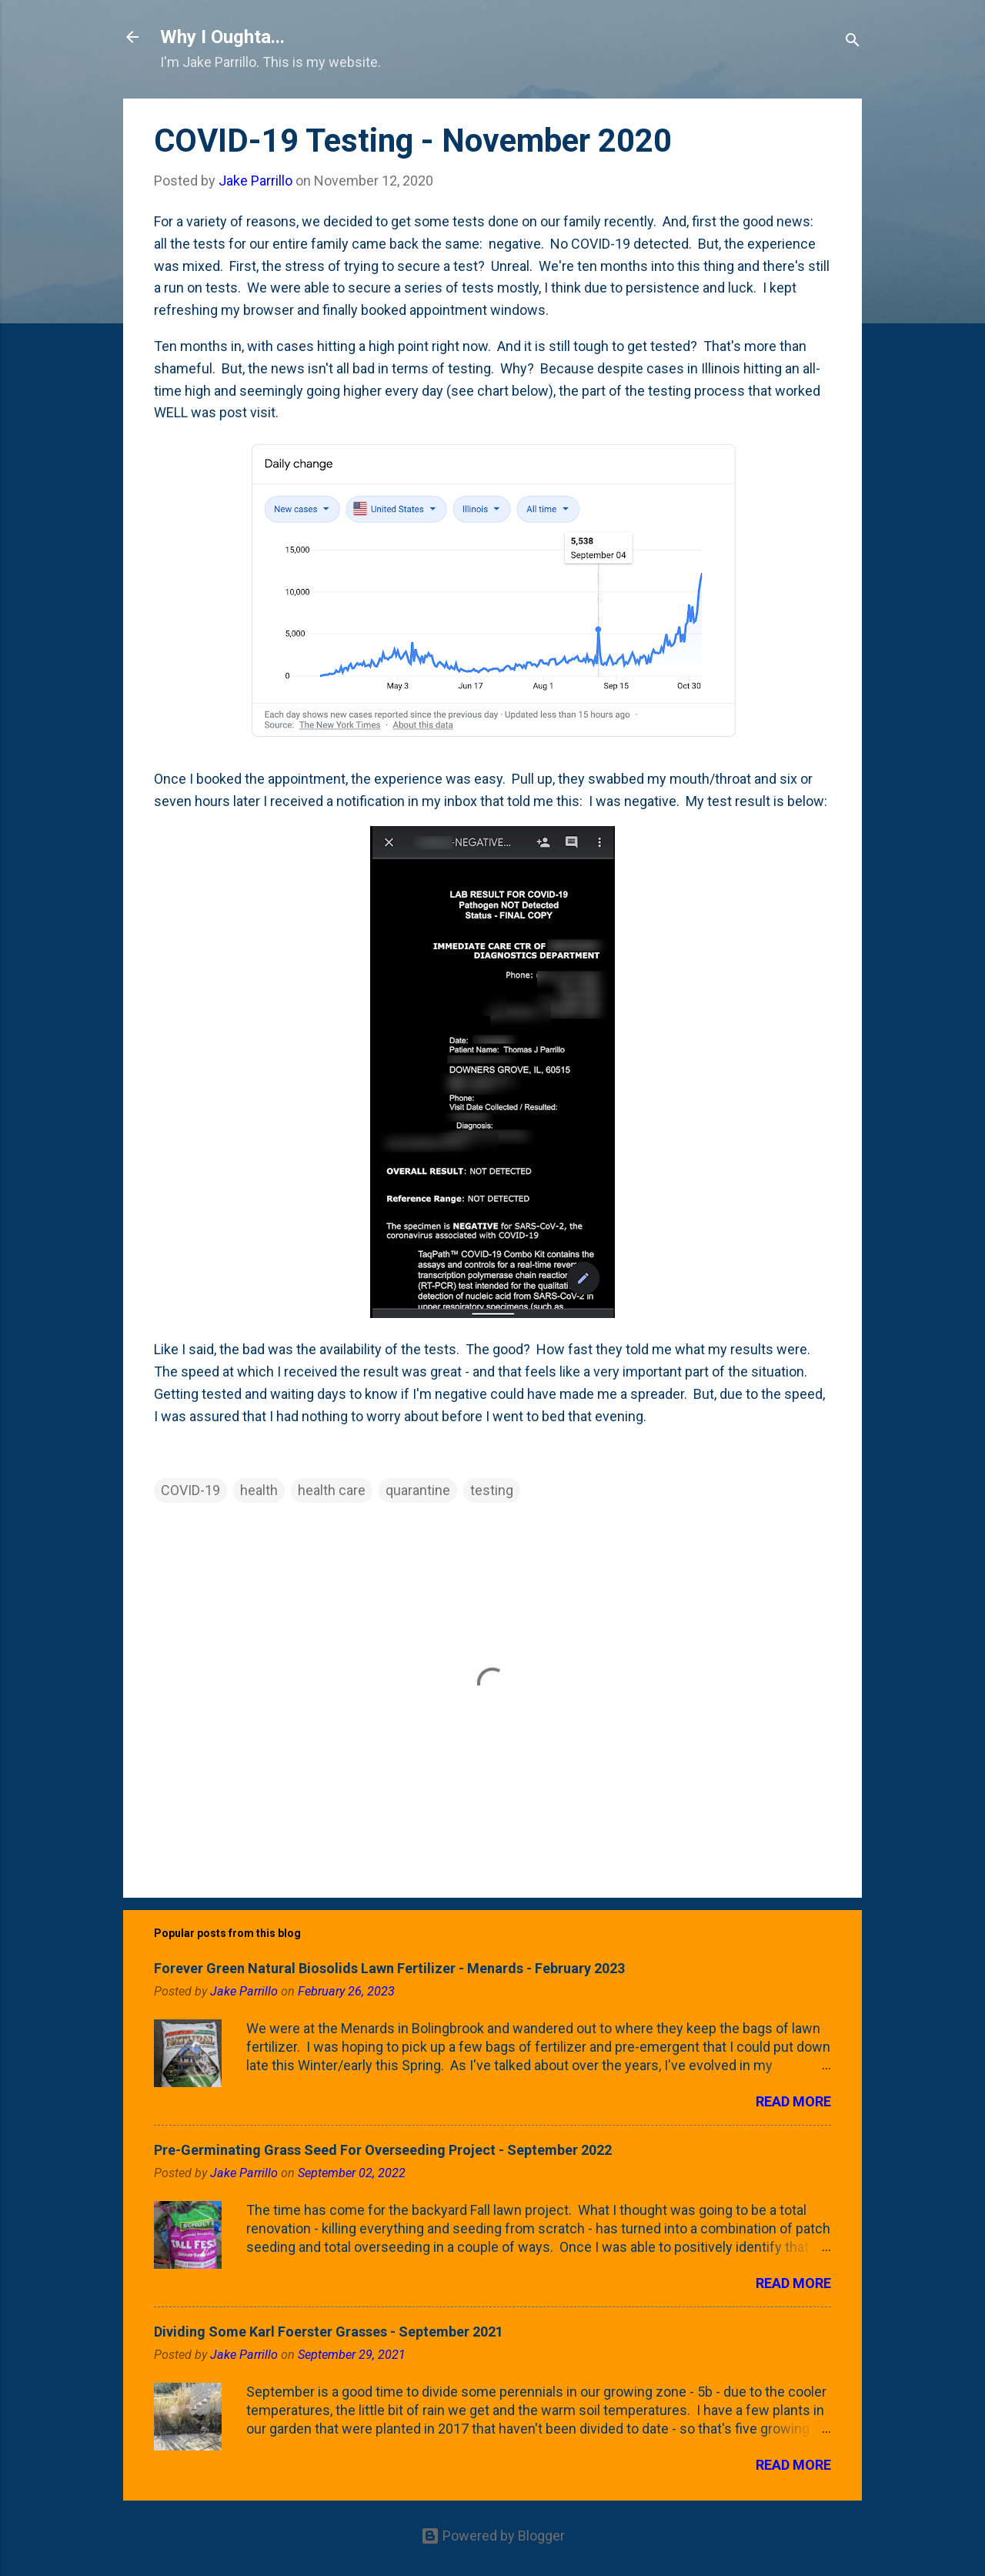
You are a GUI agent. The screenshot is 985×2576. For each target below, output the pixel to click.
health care (332, 1490)
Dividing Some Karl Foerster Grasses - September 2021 (328, 2331)
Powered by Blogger (493, 2535)
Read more (793, 2101)
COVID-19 (190, 1490)
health (259, 1490)
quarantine (418, 1490)
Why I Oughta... (222, 37)
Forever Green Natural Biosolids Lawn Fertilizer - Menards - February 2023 (389, 1968)
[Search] (852, 41)
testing (491, 1490)
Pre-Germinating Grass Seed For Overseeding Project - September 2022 (383, 2150)
